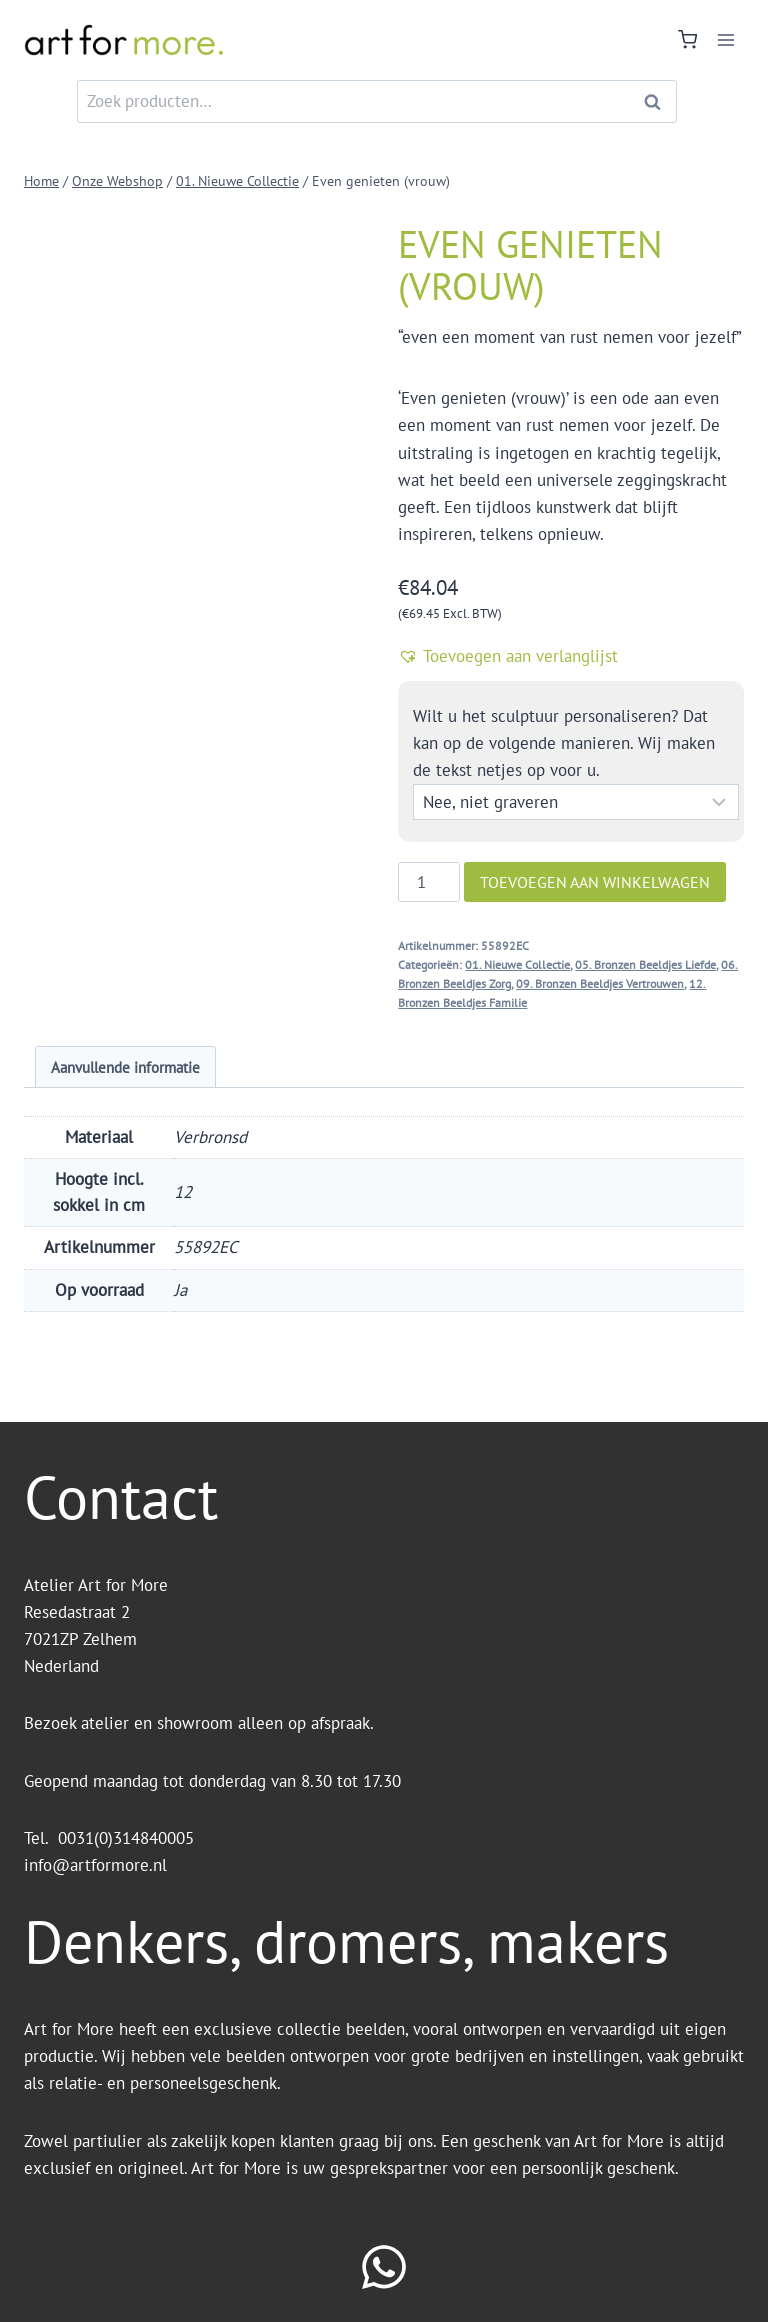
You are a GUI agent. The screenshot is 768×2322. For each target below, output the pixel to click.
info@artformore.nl (98, 1865)
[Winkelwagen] (687, 39)
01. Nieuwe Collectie (517, 964)
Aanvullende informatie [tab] (125, 1067)
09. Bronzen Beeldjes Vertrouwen (600, 983)
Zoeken (658, 101)
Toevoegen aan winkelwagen (595, 882)
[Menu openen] (725, 39)
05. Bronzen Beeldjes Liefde (645, 964)
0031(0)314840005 (126, 1838)
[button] (571, 656)
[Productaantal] (429, 882)
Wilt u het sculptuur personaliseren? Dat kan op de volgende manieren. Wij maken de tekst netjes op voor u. (564, 743)
